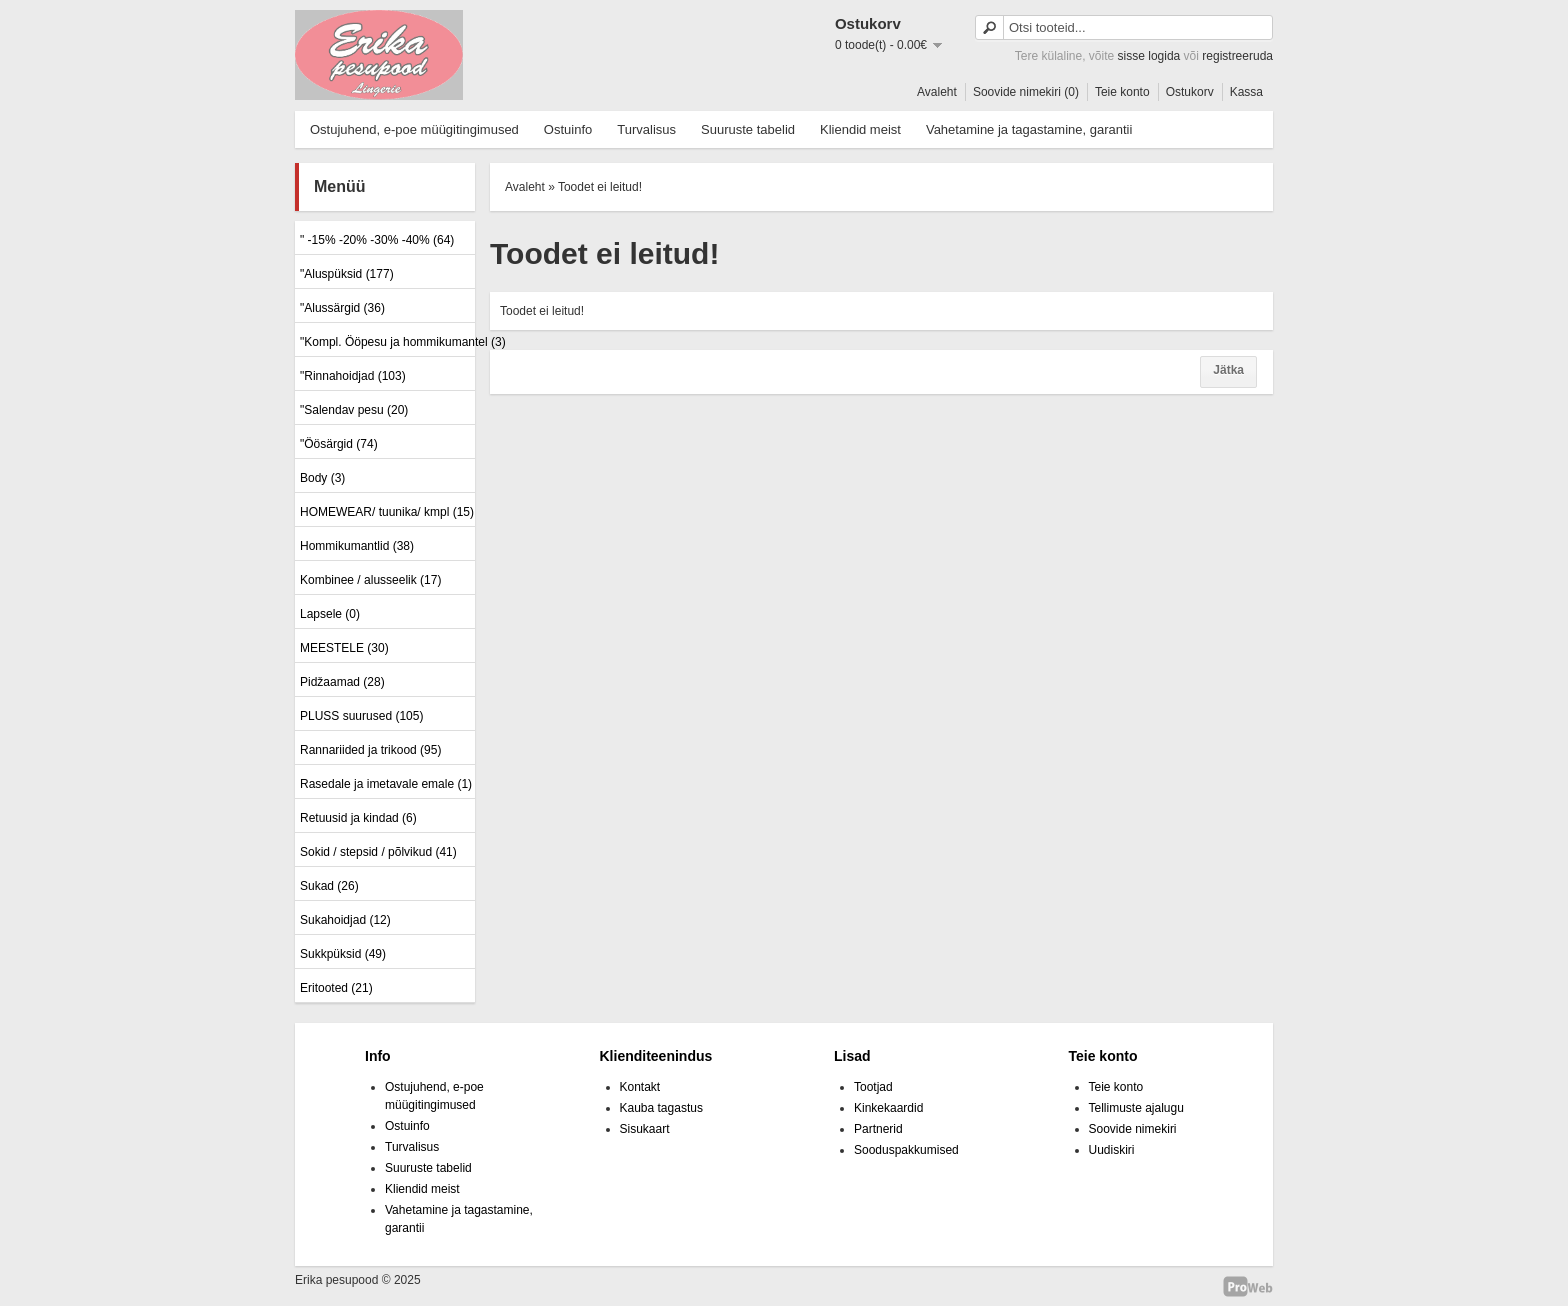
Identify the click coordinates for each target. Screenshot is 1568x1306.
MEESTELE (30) (344, 648)
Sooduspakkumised (906, 1150)
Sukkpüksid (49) (343, 954)
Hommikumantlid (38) (357, 546)
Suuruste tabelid (748, 129)
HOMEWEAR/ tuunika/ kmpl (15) (385, 512)
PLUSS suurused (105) (361, 716)
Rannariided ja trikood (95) (370, 750)
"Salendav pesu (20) (354, 410)
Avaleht (937, 92)
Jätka (1228, 370)
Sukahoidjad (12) (345, 920)
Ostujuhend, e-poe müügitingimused (414, 129)
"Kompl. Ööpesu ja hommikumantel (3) (385, 342)
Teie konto (1122, 92)
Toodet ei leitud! (600, 187)
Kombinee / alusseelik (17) (370, 580)
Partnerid (878, 1129)
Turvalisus (646, 129)
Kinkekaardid (888, 1108)
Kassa (1246, 92)
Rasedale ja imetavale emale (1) (385, 784)
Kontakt (640, 1087)
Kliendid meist (860, 129)
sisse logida (1149, 56)
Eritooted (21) (336, 988)
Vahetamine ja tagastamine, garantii (1029, 129)
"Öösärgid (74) (339, 444)
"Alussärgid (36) (342, 308)
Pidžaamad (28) (342, 682)
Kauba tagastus (661, 1108)
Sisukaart (645, 1129)
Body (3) (322, 478)
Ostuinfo (568, 129)
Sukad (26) (329, 886)
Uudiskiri (1112, 1150)
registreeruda (1237, 56)
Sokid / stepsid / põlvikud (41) (378, 852)
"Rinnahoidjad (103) (353, 376)
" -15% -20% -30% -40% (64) (377, 240)
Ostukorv (1190, 92)
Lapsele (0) (330, 614)
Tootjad (873, 1087)
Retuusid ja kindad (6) (358, 818)
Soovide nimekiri (1133, 1129)
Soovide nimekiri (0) (1026, 92)
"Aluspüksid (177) (347, 274)
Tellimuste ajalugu (1136, 1108)
